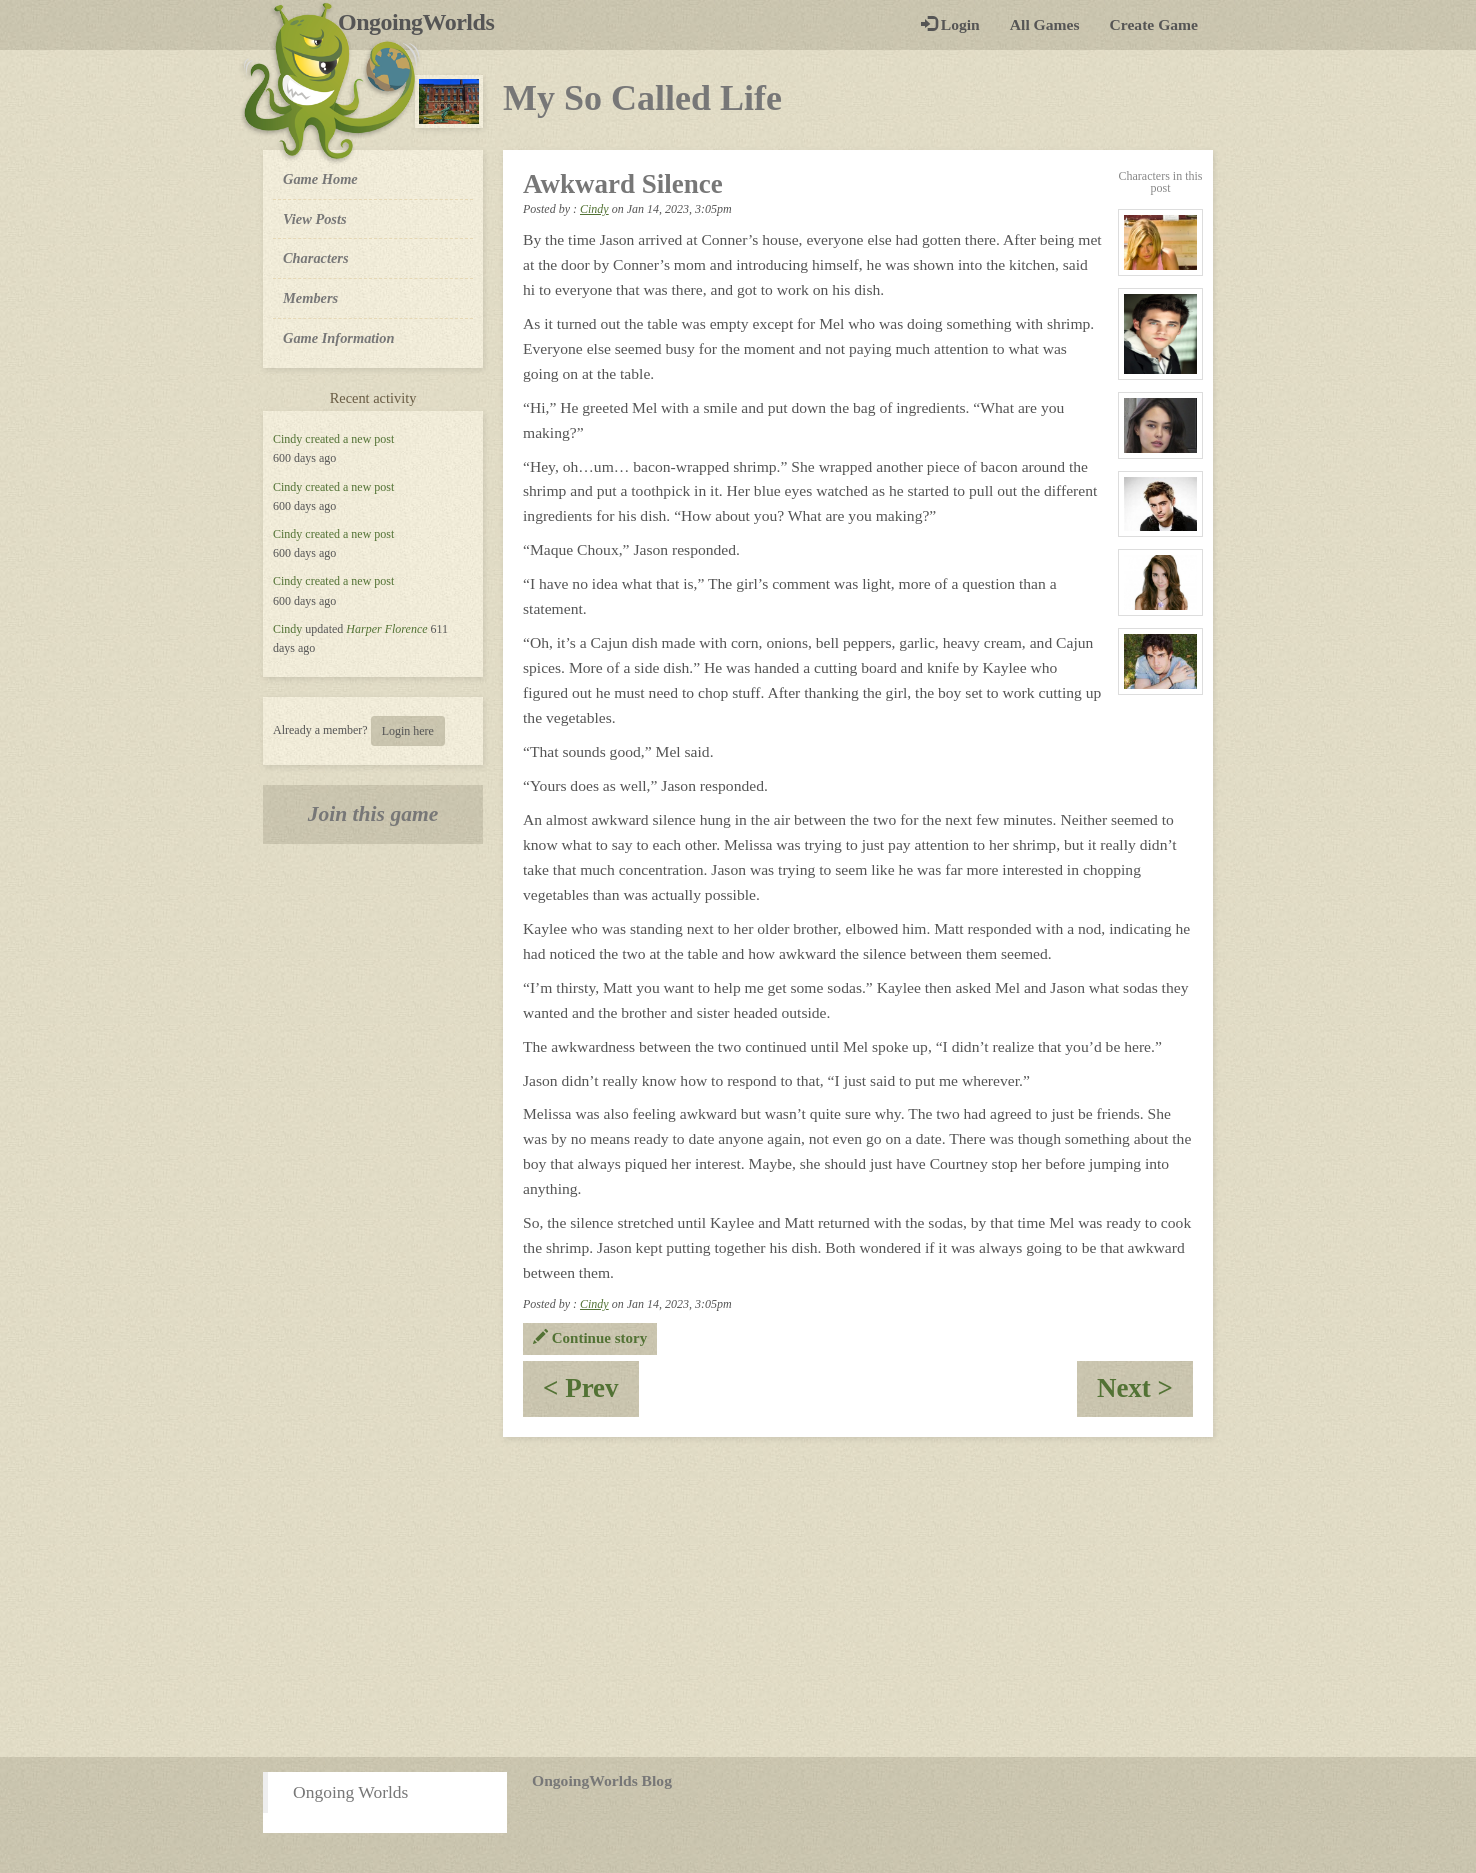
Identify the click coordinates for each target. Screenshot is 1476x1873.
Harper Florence (386, 629)
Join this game (373, 814)
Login (950, 24)
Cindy (287, 439)
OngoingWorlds (423, 22)
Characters (315, 257)
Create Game (1154, 24)
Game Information (339, 338)
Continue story (590, 1338)
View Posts (315, 219)
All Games (1045, 24)
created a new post (349, 439)
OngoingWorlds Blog (602, 1780)
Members (310, 298)
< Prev (591, 1394)
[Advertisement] (738, 1597)
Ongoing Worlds (350, 1792)
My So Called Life (642, 98)
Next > (1145, 1394)
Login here (408, 731)
